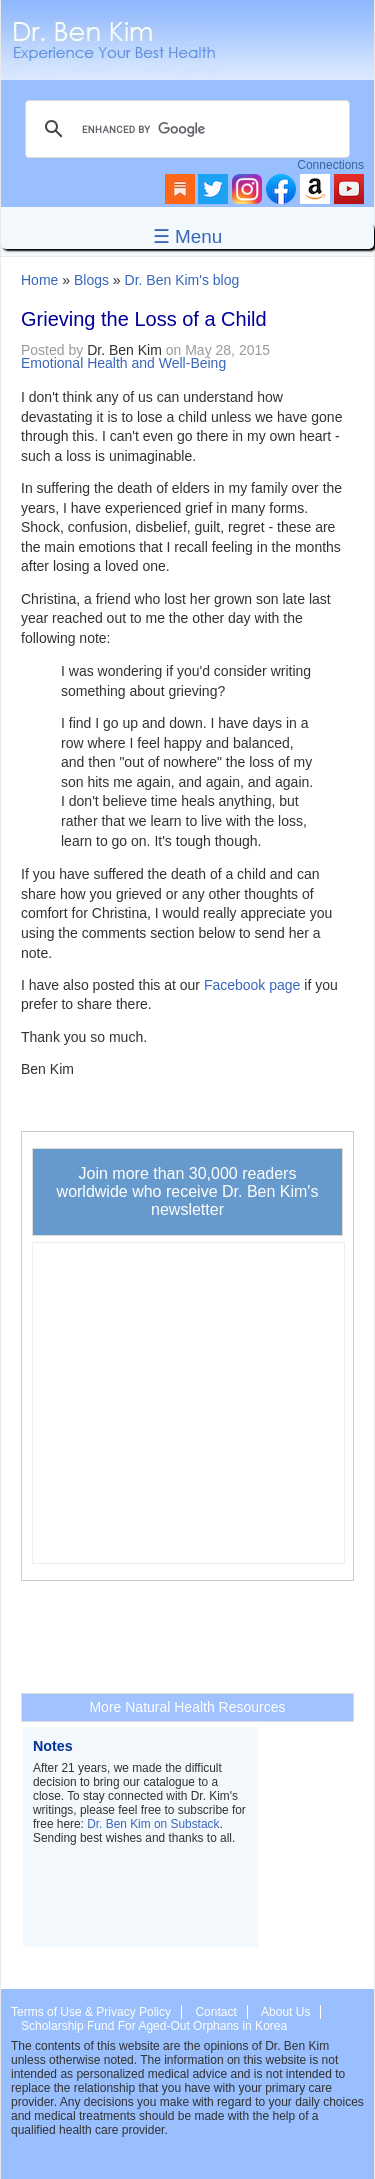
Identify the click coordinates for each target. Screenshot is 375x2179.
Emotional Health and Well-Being (123, 363)
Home (39, 280)
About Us (285, 2012)
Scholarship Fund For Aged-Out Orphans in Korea (154, 2026)
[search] (184, 129)
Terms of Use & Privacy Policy (91, 2012)
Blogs (91, 280)
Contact (215, 2012)
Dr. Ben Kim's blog (182, 280)
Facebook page (252, 985)
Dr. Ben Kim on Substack (153, 1824)
